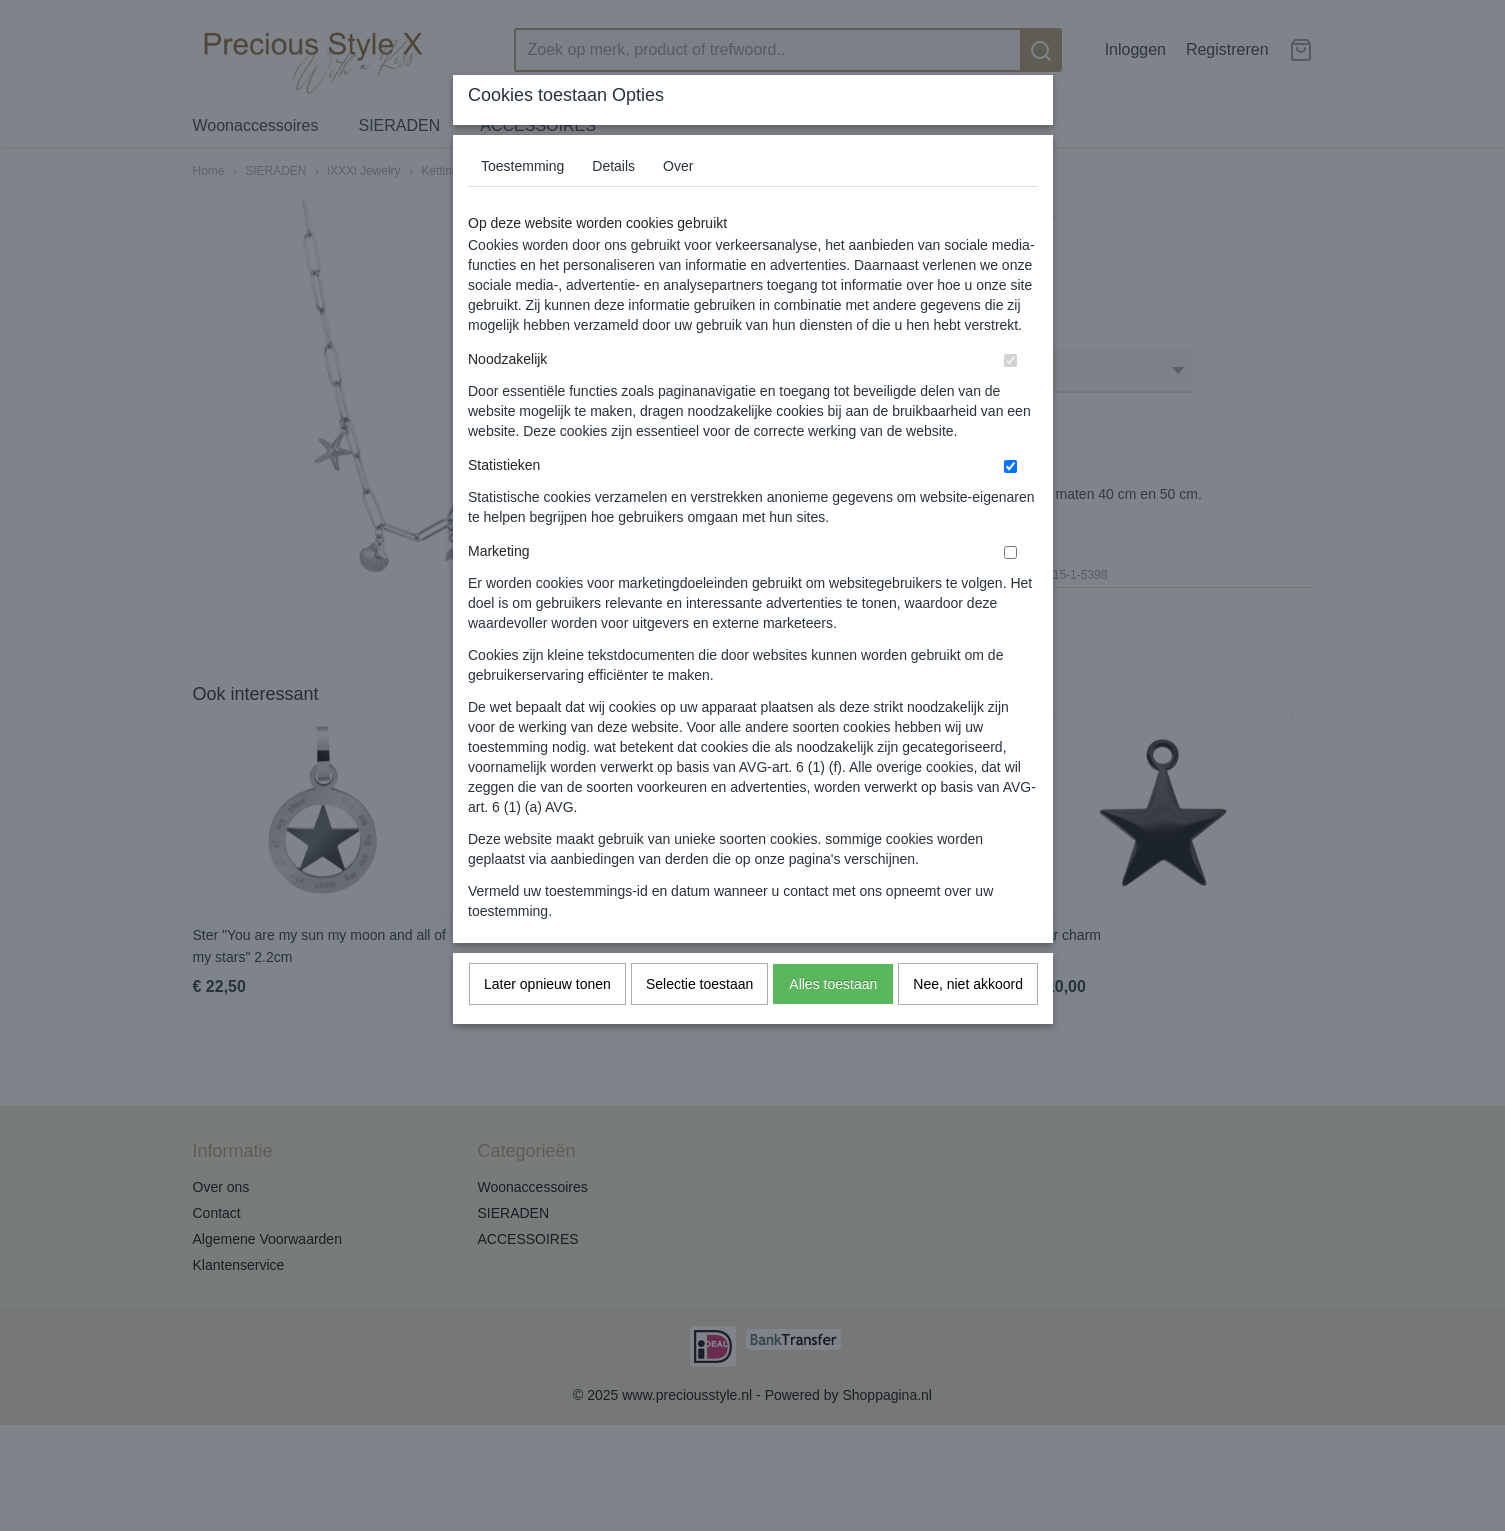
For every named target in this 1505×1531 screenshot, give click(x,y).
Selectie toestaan (699, 984)
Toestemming (522, 166)
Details (613, 166)
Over (678, 166)
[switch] (1010, 360)
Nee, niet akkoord (968, 984)
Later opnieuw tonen (547, 984)
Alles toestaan (833, 984)
